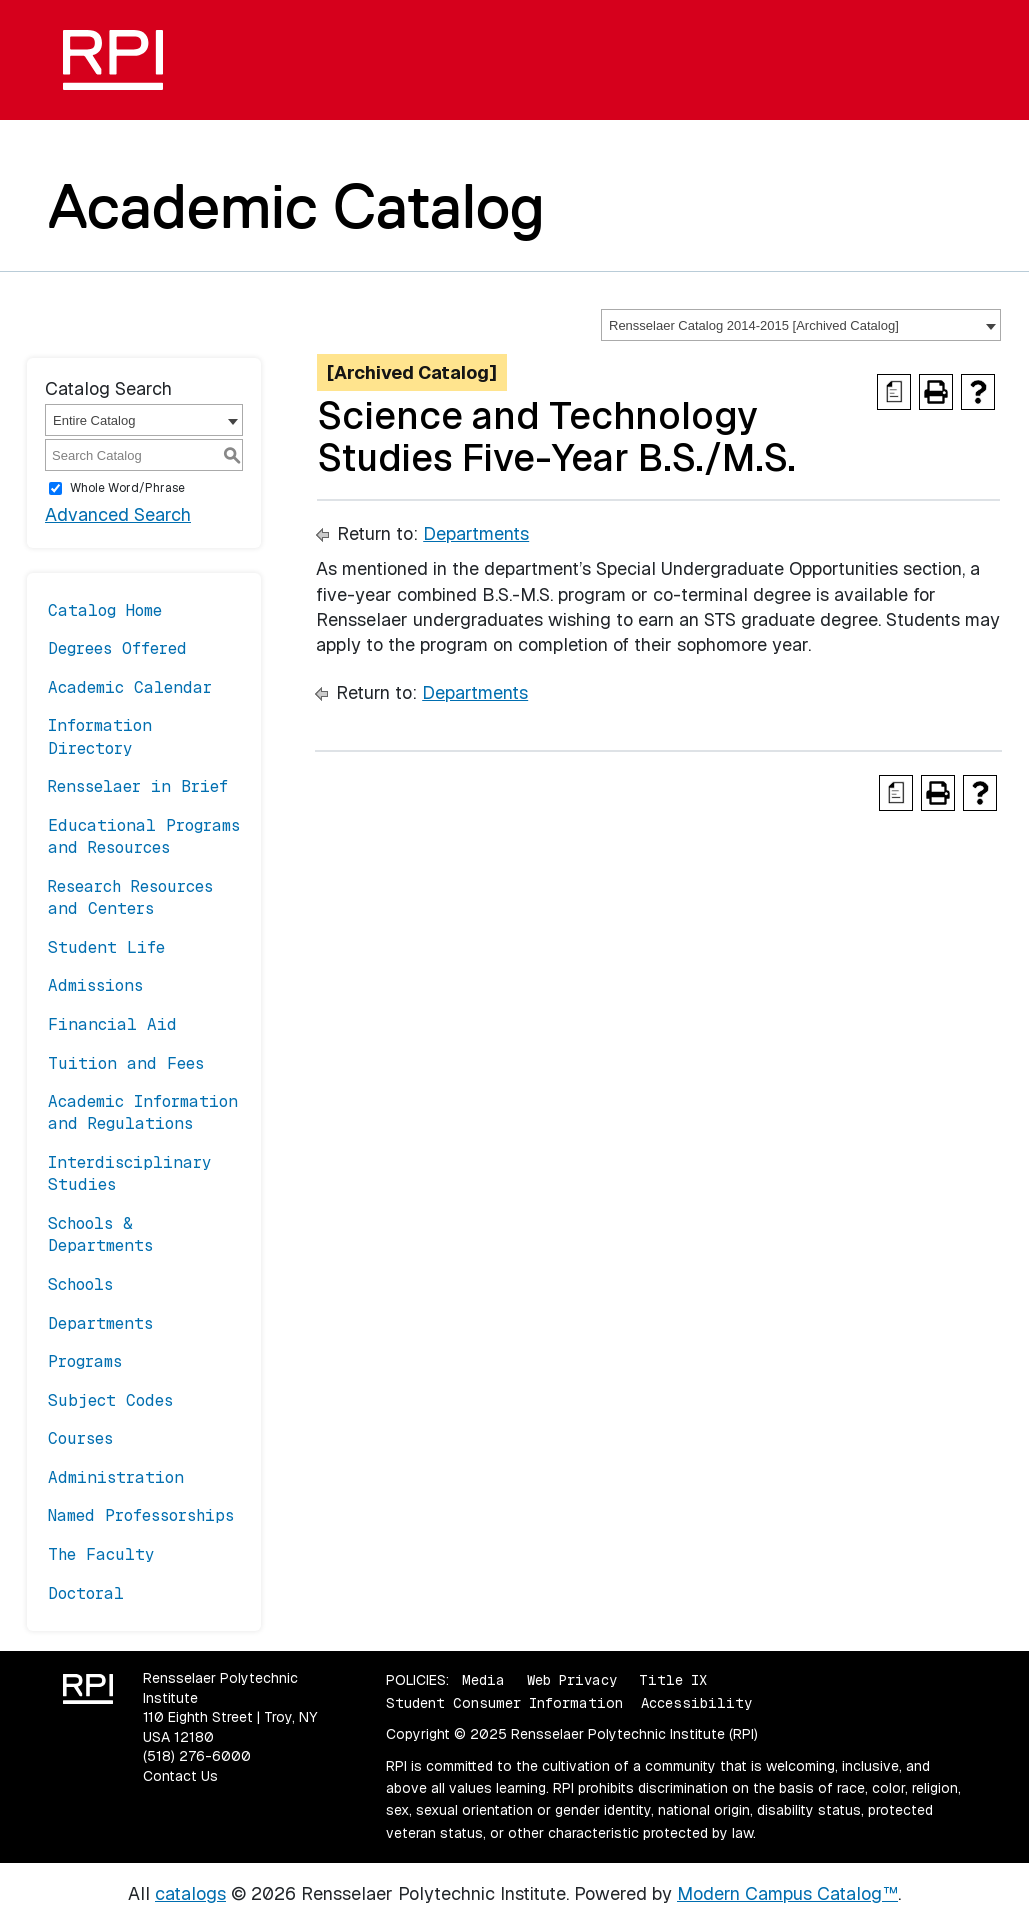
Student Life (106, 947)
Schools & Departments (100, 1234)
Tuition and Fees (126, 1063)
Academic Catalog (296, 206)
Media (483, 1680)
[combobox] (801, 325)
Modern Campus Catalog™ (787, 1893)
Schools (80, 1284)
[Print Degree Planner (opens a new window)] (894, 392)
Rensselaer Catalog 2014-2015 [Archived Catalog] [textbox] (754, 325)
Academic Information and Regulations (143, 1112)
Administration (116, 1477)
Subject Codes (110, 1400)
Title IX (673, 1680)
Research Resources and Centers (130, 897)
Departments (100, 1323)
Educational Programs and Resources (144, 836)
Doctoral (86, 1593)
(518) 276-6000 (197, 1756)
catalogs (190, 1893)
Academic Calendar (130, 687)
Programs (85, 1361)
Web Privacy (572, 1680)
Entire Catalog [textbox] (94, 420)
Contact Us (180, 1776)
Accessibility (696, 1703)
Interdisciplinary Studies (130, 1173)
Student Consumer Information (504, 1703)
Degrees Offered (117, 648)
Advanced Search (118, 514)
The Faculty (101, 1554)
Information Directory (100, 736)
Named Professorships (141, 1515)
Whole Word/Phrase (127, 488)
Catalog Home (105, 610)
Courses (80, 1438)
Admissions (95, 985)
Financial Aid (112, 1024)
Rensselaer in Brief (138, 786)
